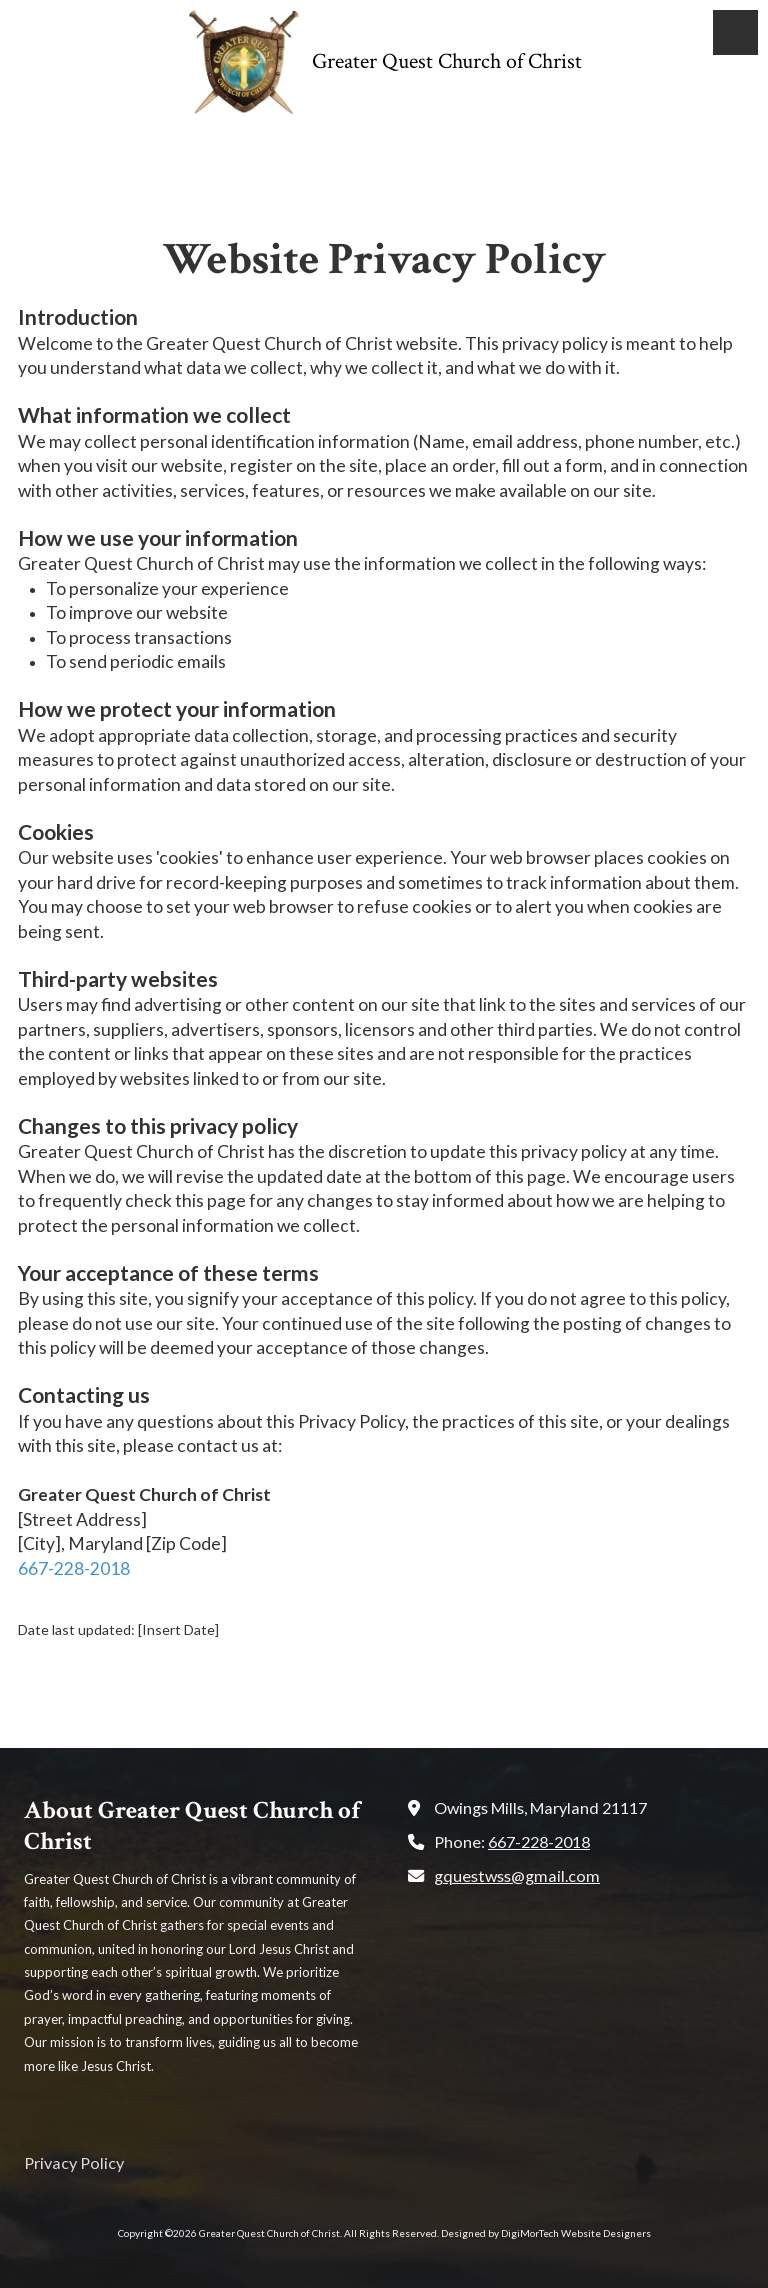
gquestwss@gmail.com (517, 1875)
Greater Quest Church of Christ (447, 61)
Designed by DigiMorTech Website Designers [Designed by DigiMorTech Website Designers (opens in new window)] (546, 2233)
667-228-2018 (74, 1568)
